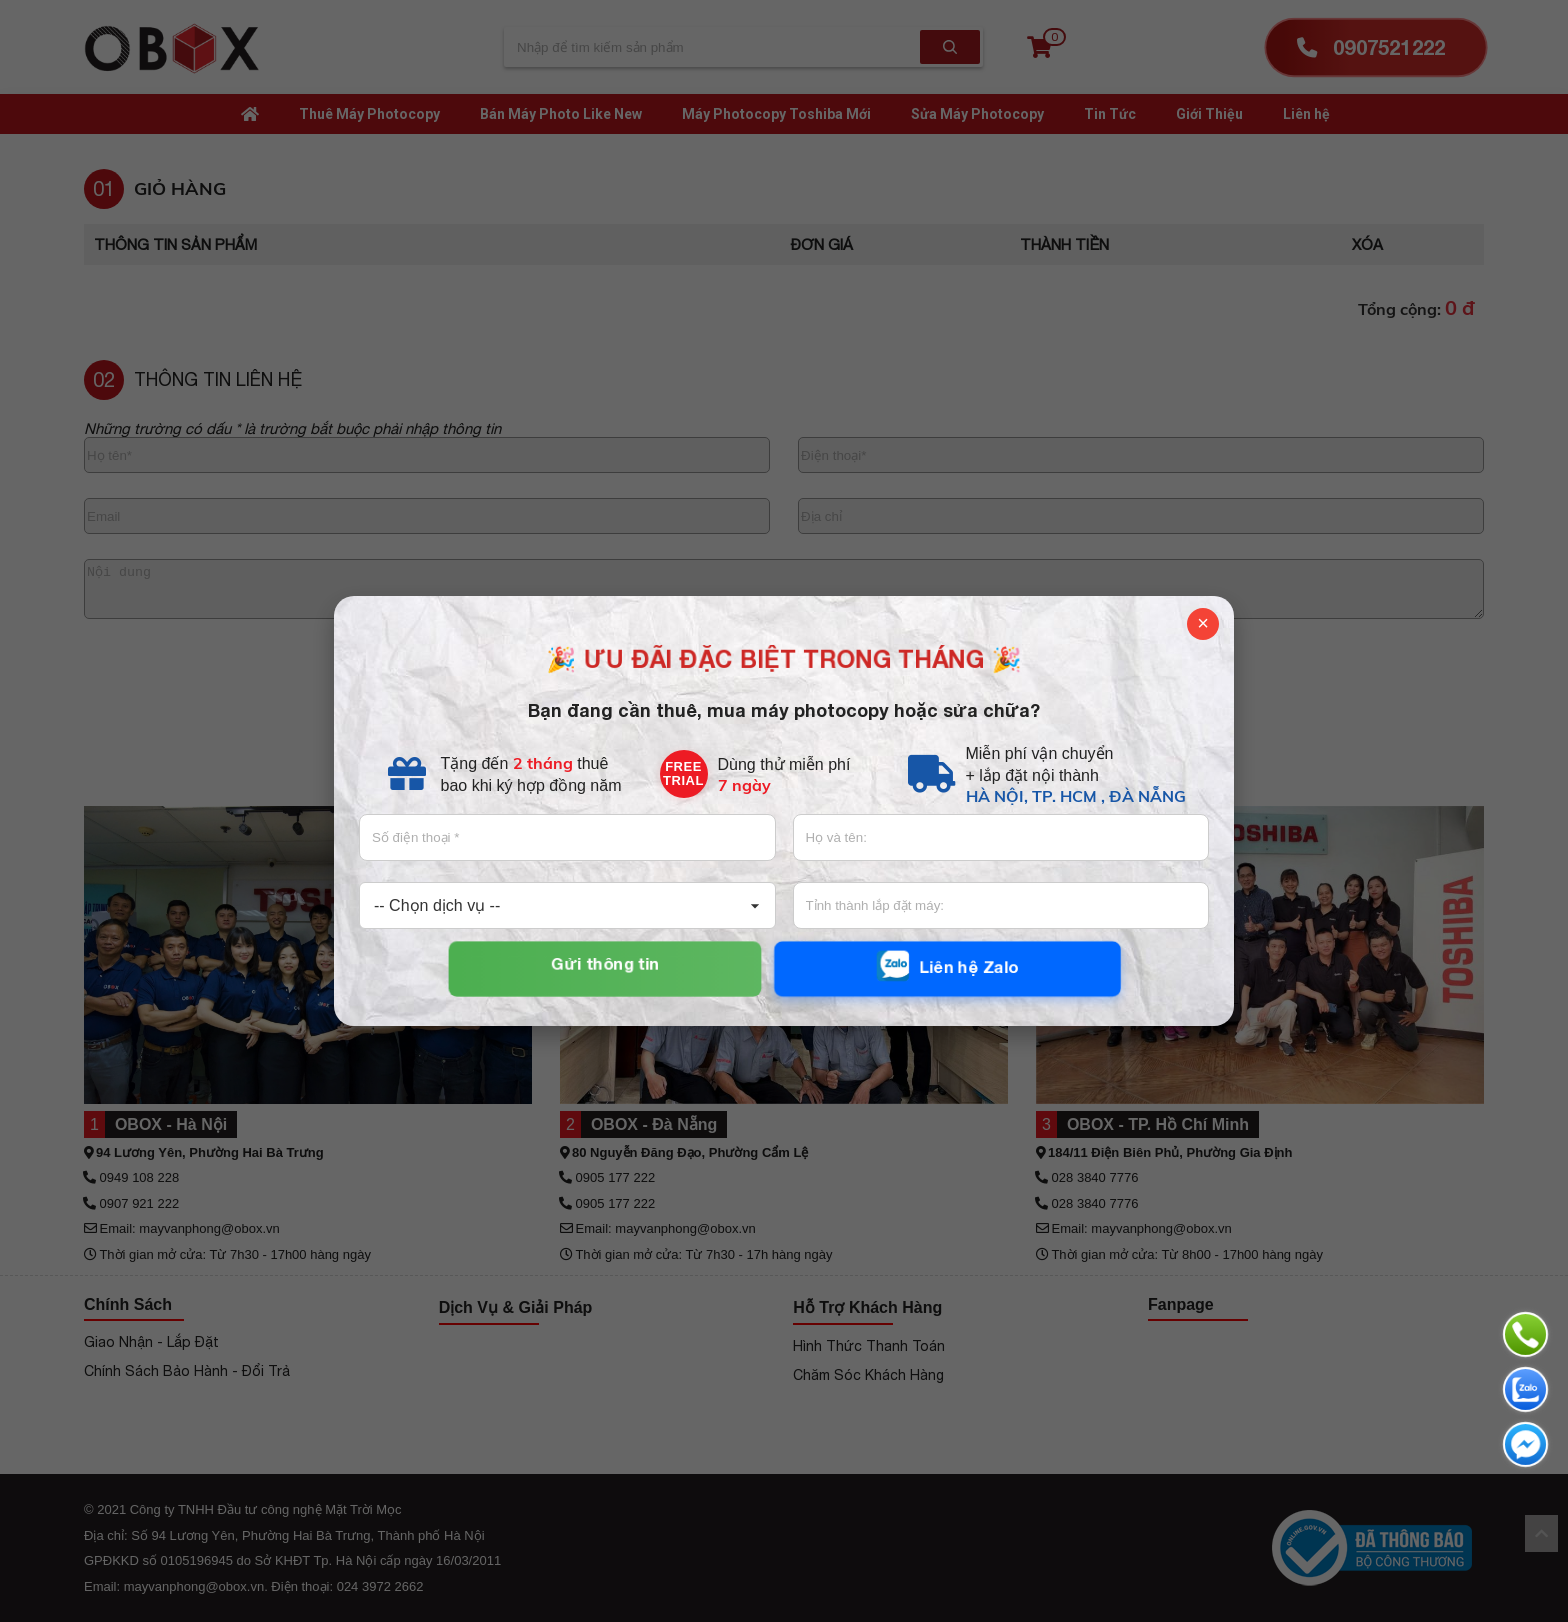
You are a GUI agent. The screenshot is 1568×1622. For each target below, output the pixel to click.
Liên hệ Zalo (947, 966)
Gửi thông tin (604, 964)
